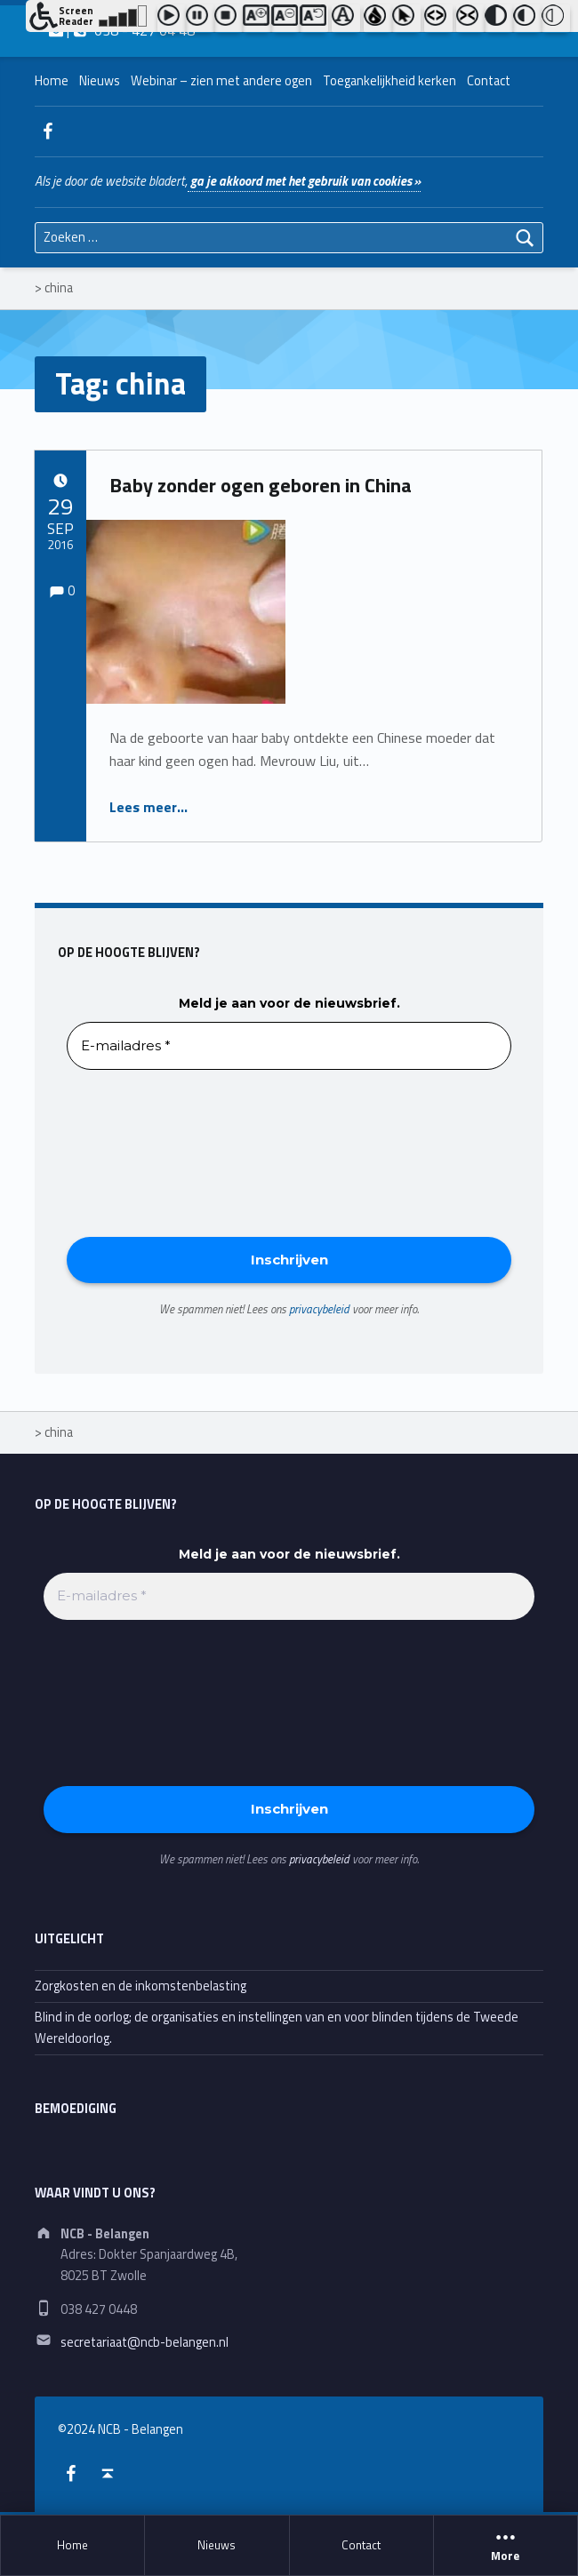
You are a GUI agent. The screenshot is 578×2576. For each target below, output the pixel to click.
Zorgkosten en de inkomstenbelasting (140, 1986)
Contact (361, 2545)
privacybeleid (319, 1309)
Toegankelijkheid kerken (389, 81)
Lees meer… (148, 806)
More (505, 2545)
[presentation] (140, 1152)
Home (72, 2545)
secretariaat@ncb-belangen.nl (144, 2342)
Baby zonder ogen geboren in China (260, 485)
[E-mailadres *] (289, 1046)
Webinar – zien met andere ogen (221, 81)
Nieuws (216, 2545)
